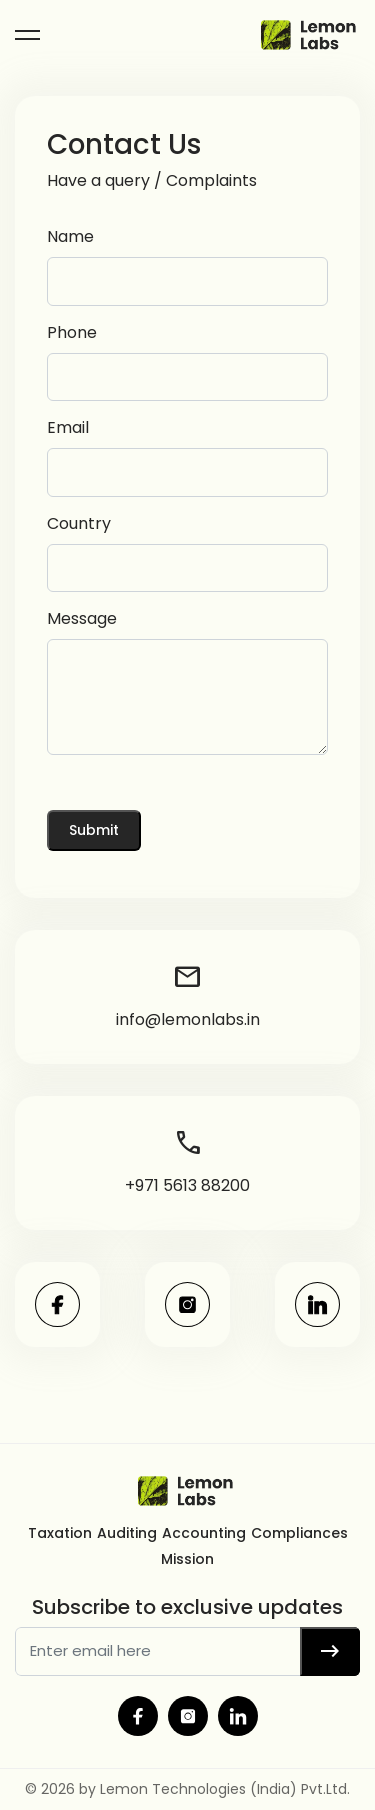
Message (82, 618)
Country (79, 523)
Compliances (299, 1533)
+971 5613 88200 (187, 1161)
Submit (94, 830)
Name (70, 236)
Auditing (127, 1533)
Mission (187, 1559)
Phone (72, 332)
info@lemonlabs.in (188, 995)
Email (68, 427)
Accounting (204, 1533)
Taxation (60, 1533)
